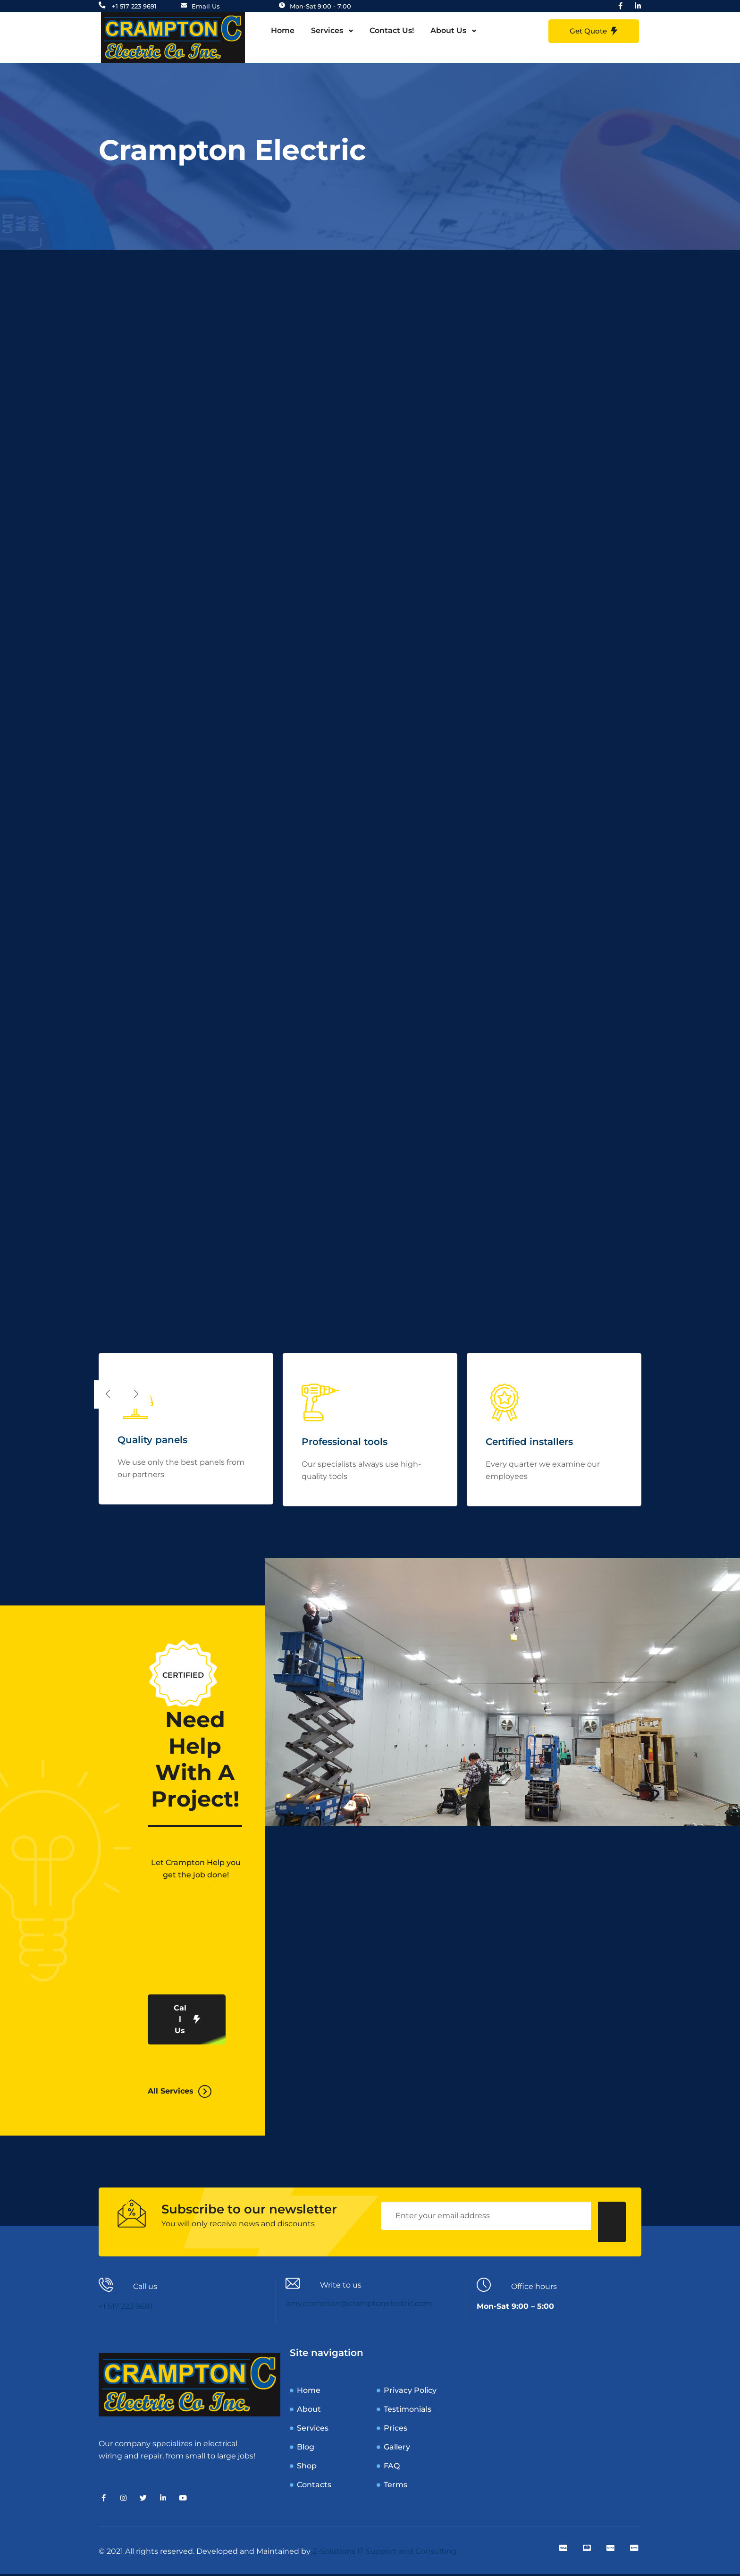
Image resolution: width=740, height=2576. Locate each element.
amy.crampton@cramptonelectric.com (359, 2305)
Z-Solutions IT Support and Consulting (384, 2553)
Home (282, 32)
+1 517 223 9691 (125, 2308)
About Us (448, 32)
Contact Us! (392, 32)
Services (327, 32)
